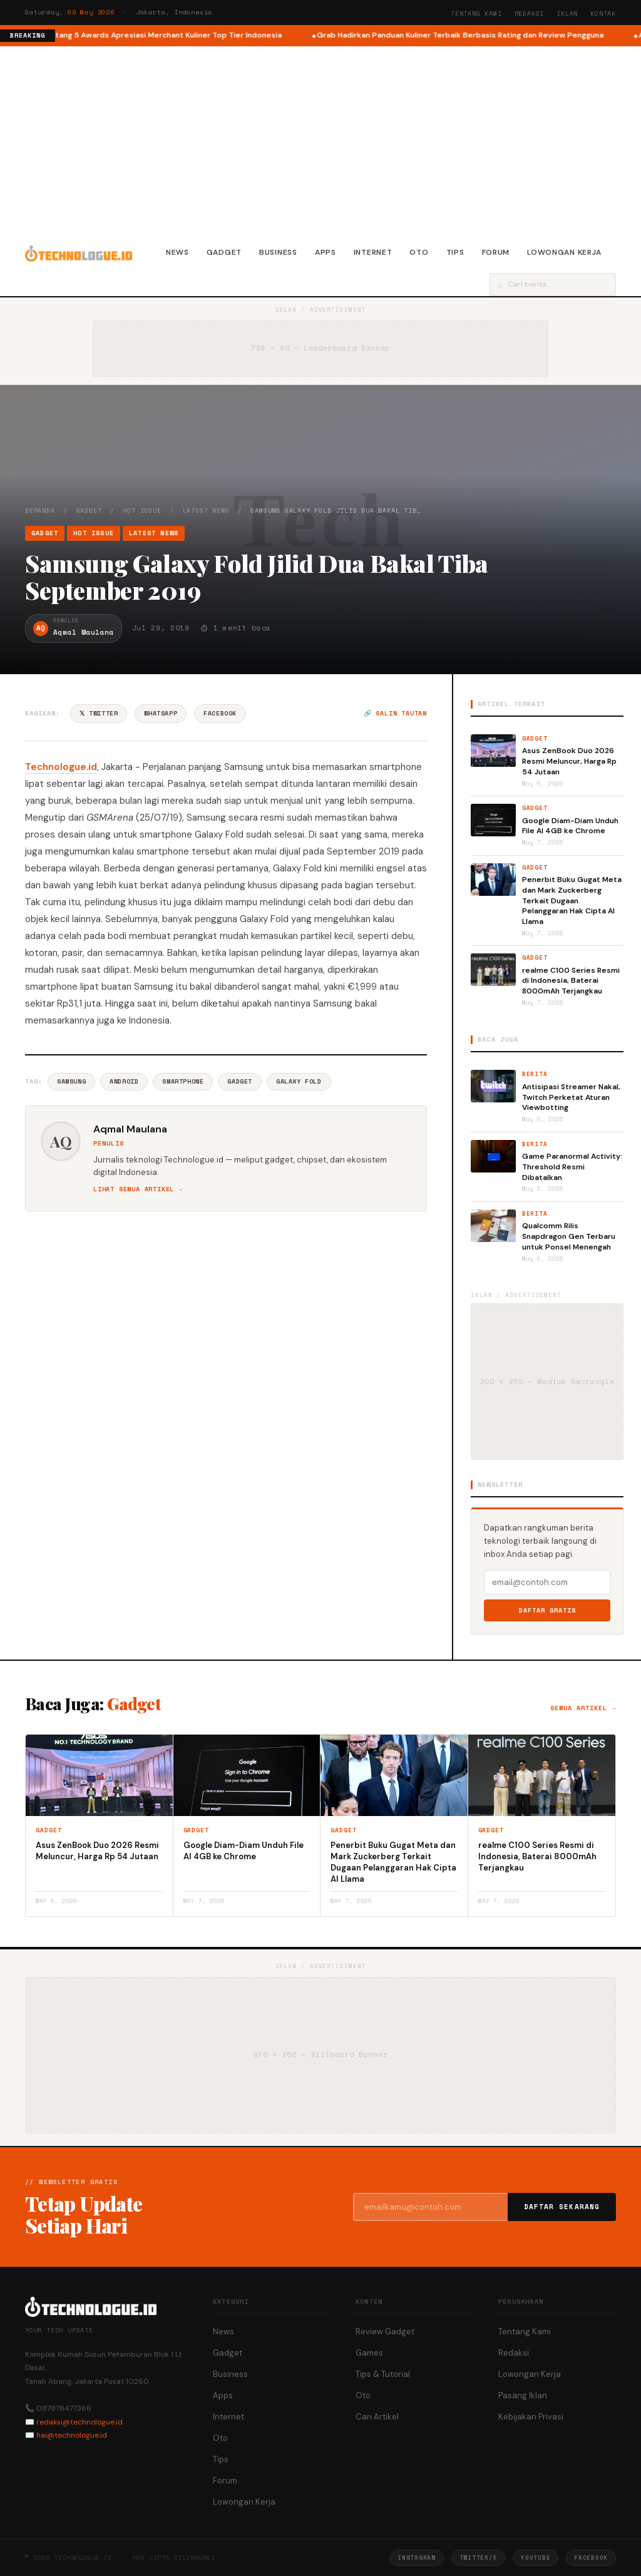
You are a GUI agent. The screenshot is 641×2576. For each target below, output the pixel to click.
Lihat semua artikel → (138, 1189)
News (177, 252)
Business (278, 252)
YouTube (535, 2557)
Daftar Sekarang (562, 2207)
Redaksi (530, 13)
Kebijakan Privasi (530, 2416)
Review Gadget (385, 2331)
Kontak (603, 13)
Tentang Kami (476, 13)
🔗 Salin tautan (395, 713)
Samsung (71, 1081)
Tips (455, 252)
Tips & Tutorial (383, 2374)
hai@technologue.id (71, 2435)
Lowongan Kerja (564, 252)
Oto (418, 252)
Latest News (206, 510)
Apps (325, 252)
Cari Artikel (377, 2416)
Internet (373, 252)
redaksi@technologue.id (79, 2422)
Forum (496, 252)
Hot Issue (142, 510)
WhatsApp (160, 713)
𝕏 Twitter (98, 713)
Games (369, 2353)
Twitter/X (478, 2557)
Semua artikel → (583, 1708)
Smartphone (182, 1081)
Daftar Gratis (547, 1610)
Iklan (567, 13)
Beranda (40, 510)
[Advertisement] (320, 140)
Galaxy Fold (299, 1081)
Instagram (416, 2557)
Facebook (220, 713)
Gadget (224, 252)
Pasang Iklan (522, 2395)
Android (124, 1081)
